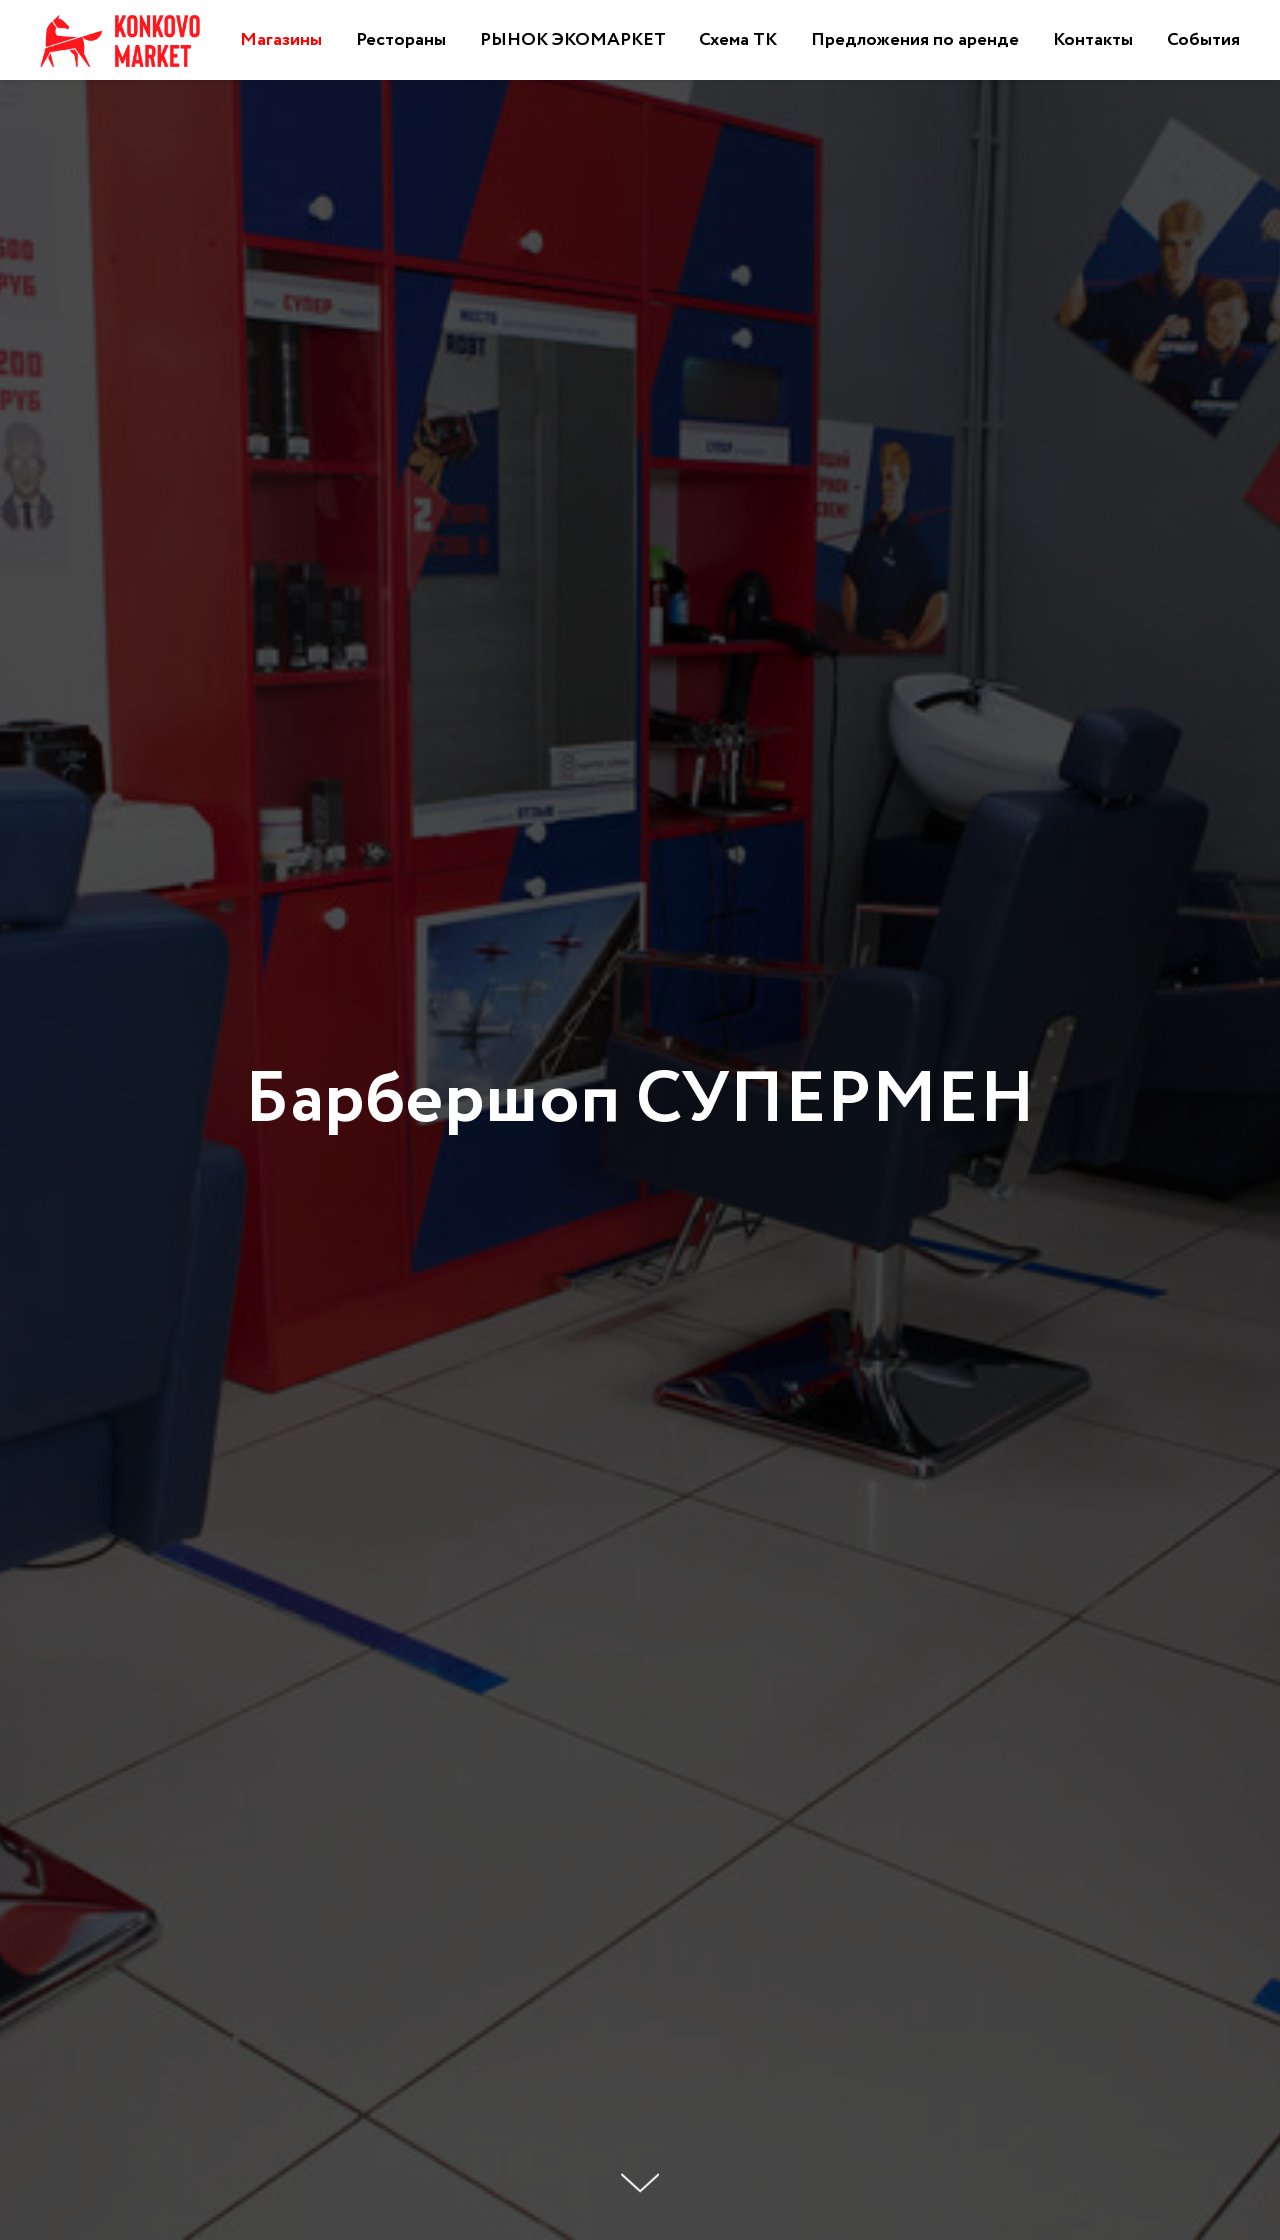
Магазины (281, 40)
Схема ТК (738, 40)
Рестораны (401, 40)
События (1203, 40)
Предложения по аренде (915, 40)
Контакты (1093, 40)
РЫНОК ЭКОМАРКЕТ (573, 40)
